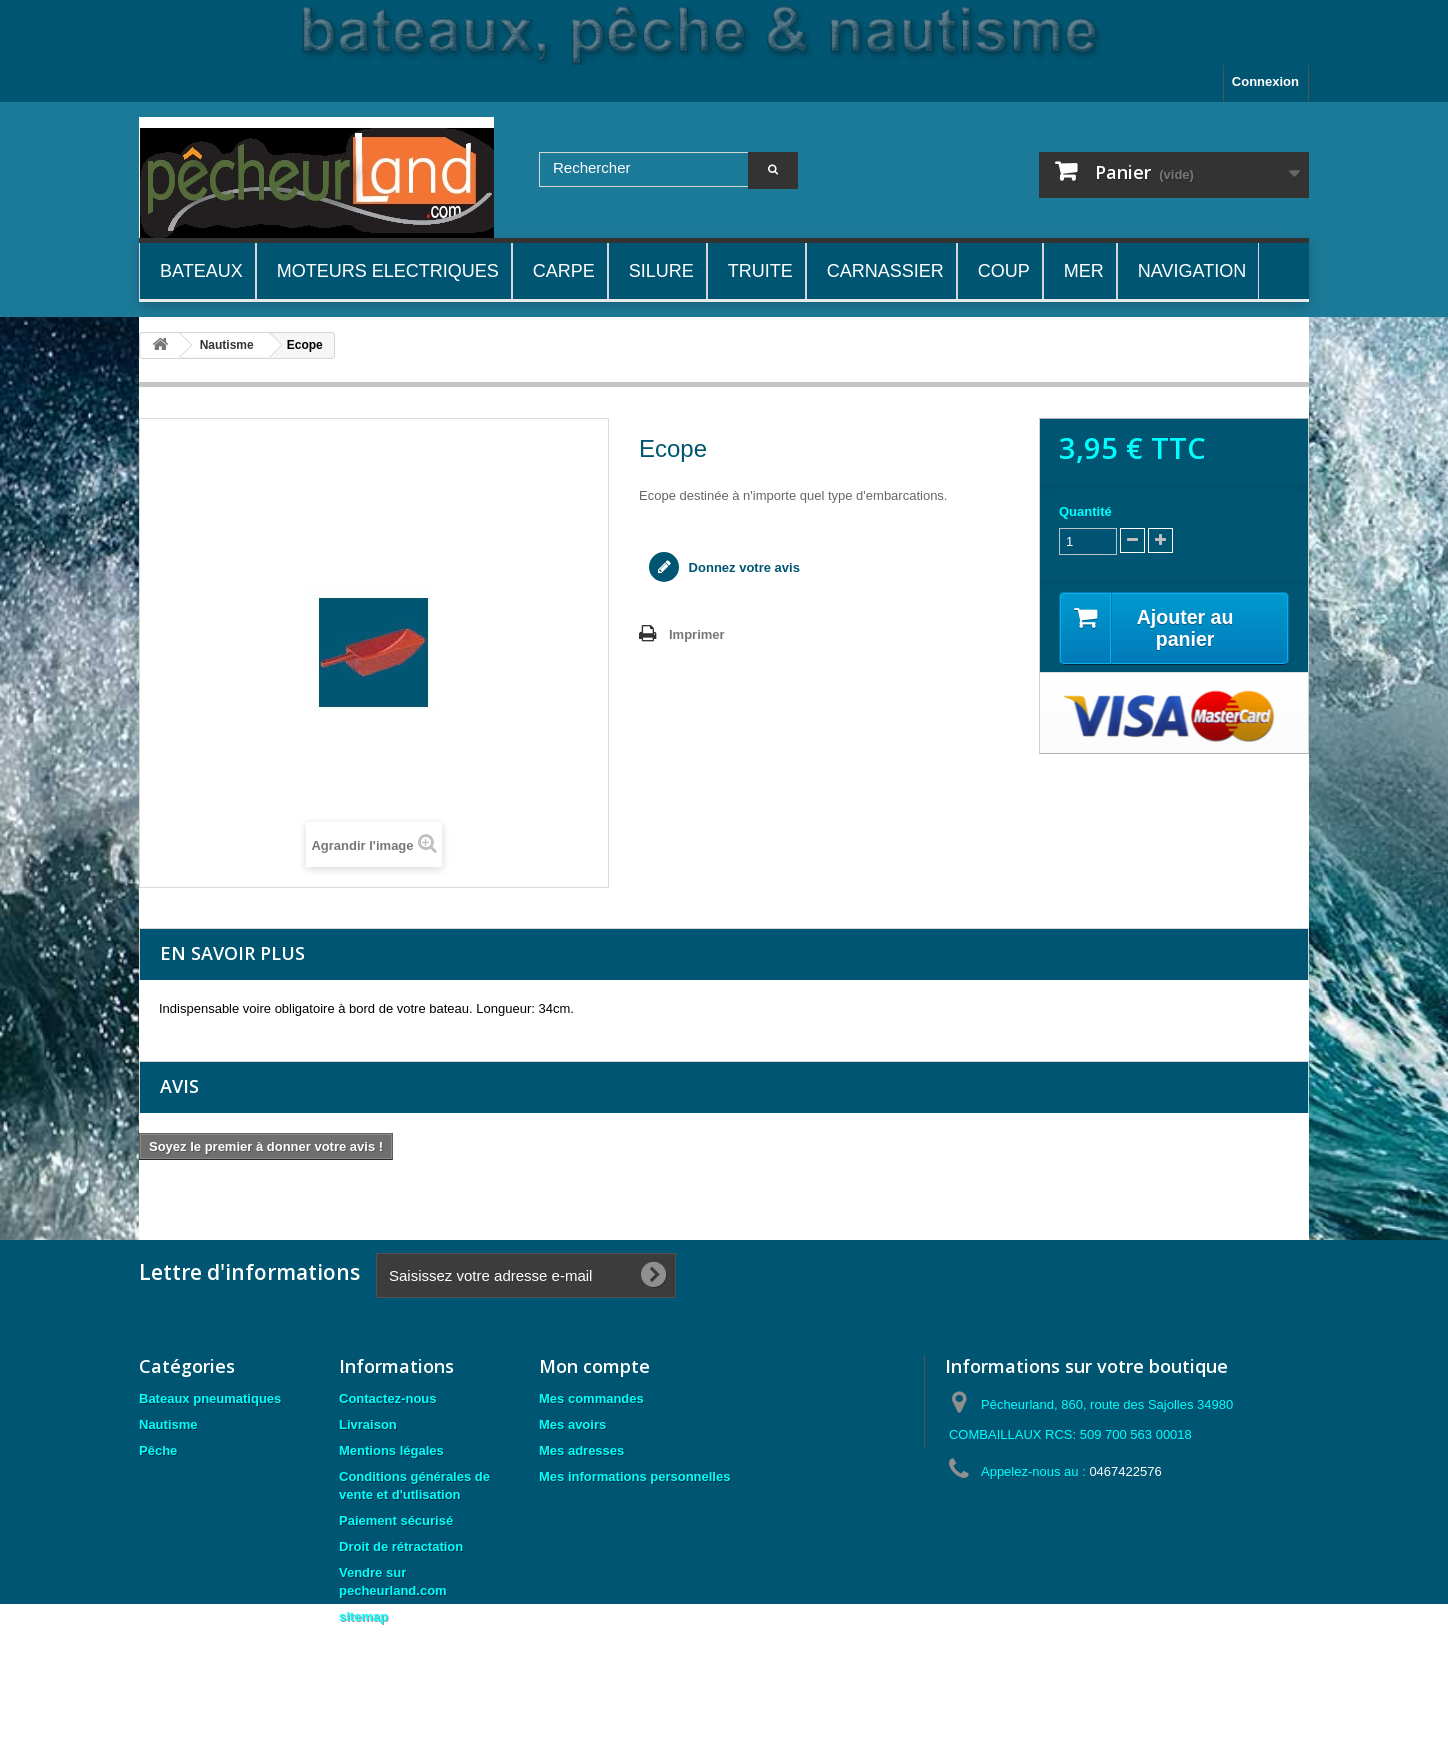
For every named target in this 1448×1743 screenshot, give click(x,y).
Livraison (368, 1424)
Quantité (1085, 511)
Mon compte (594, 1366)
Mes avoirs (572, 1424)
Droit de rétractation (401, 1546)
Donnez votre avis (742, 567)
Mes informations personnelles (634, 1476)
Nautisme (168, 1424)
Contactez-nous (388, 1398)
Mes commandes (591, 1398)
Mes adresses (581, 1450)
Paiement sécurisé (396, 1520)
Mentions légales (391, 1450)
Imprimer (697, 634)
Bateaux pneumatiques (210, 1398)
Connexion (1265, 81)
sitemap (363, 1616)
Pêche (158, 1450)
